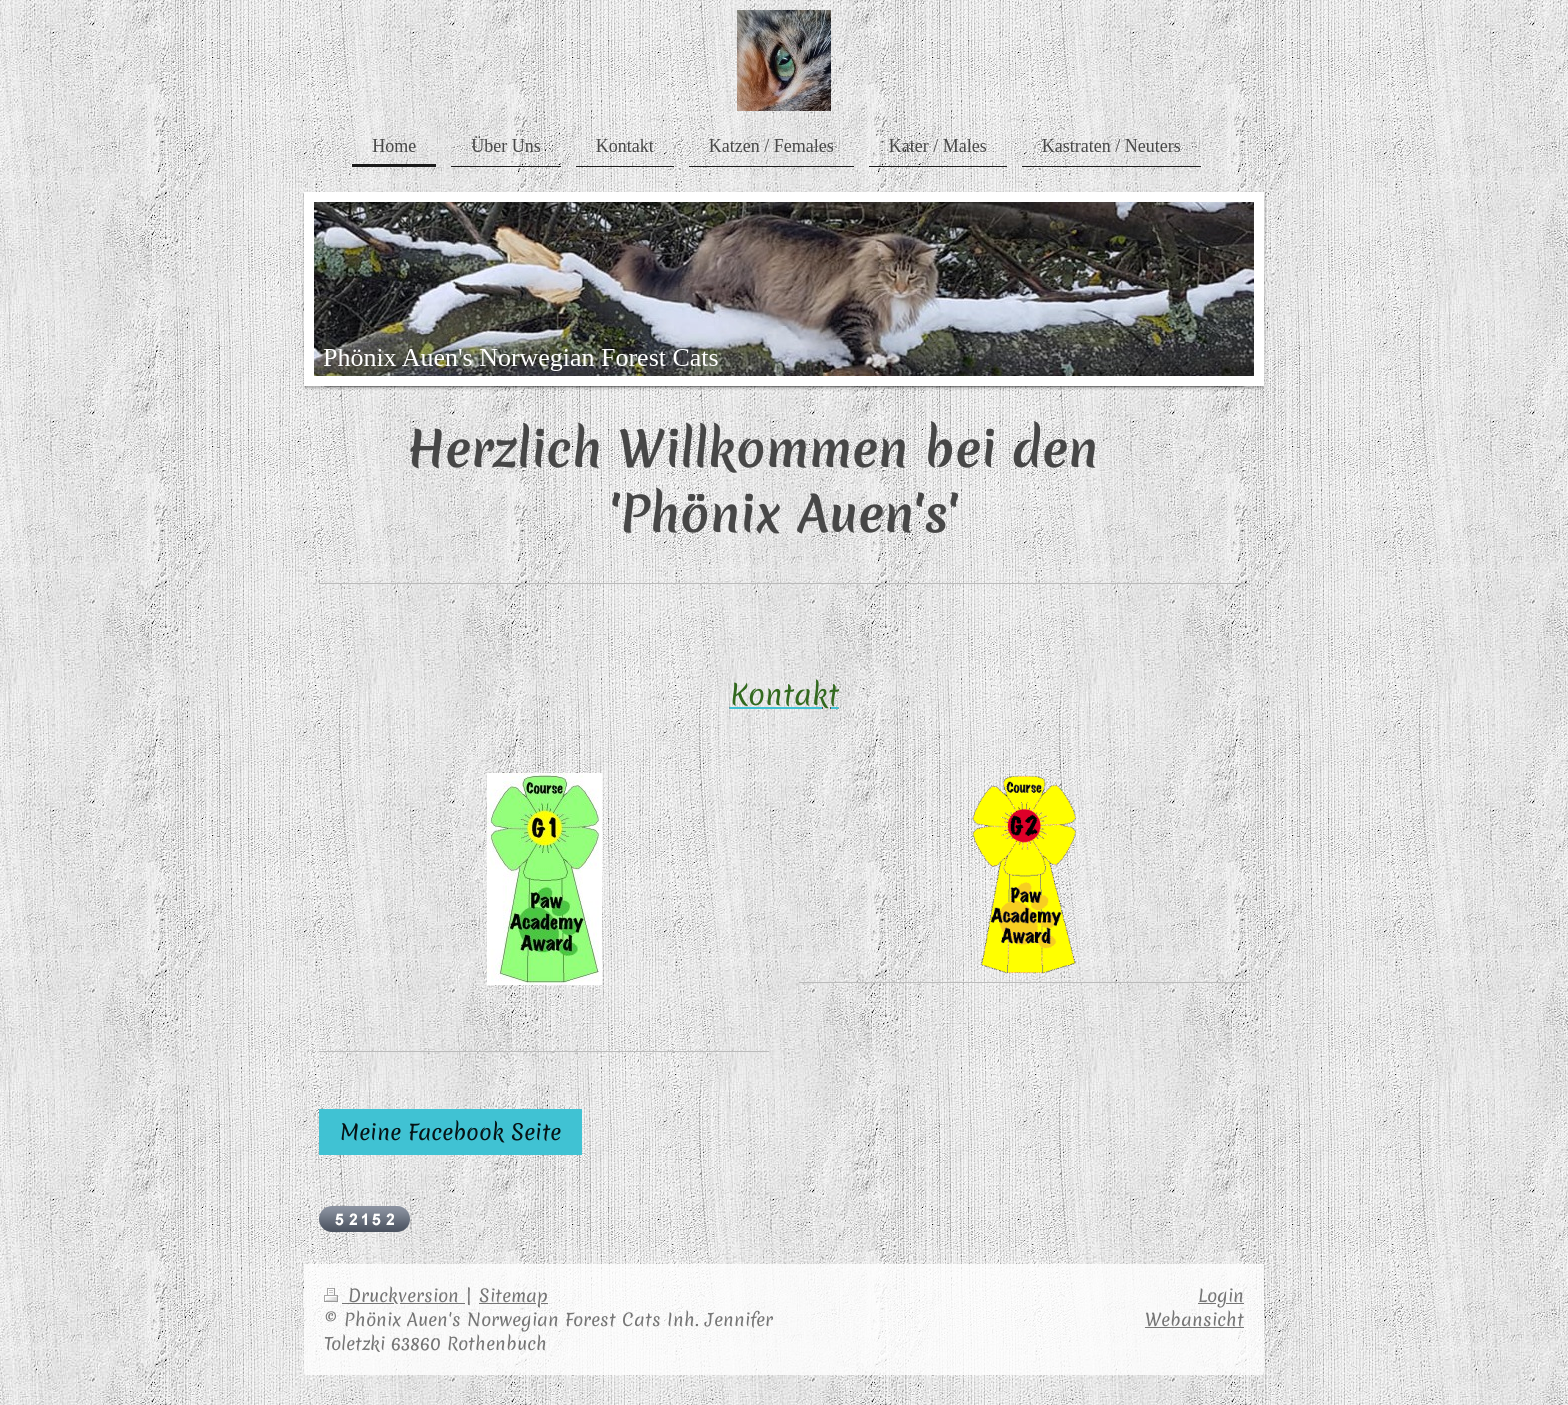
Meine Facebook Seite (450, 1132)
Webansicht (1194, 1319)
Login (1221, 1295)
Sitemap (513, 1295)
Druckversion (394, 1295)
